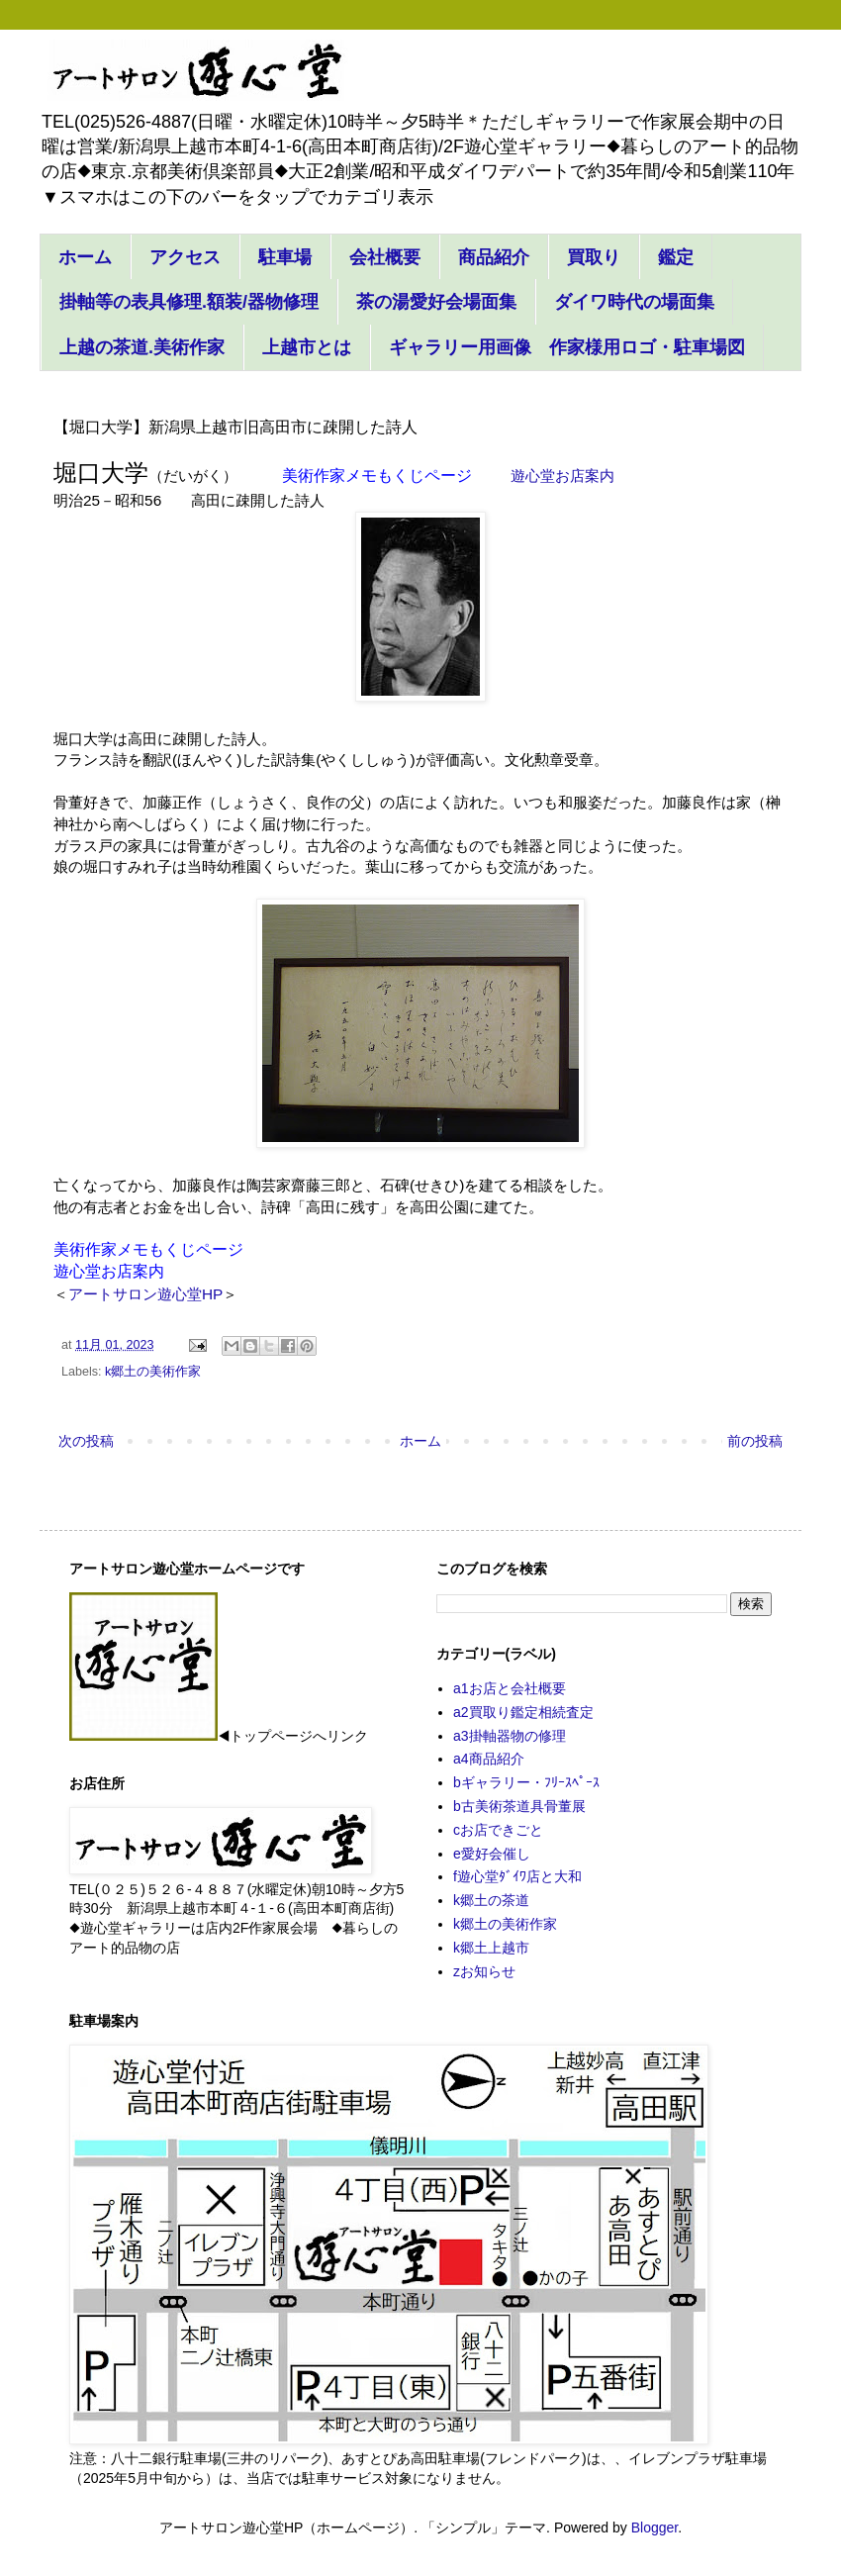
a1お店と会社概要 (509, 1688)
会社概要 (384, 257)
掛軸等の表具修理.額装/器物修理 (189, 302)
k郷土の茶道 (491, 1900)
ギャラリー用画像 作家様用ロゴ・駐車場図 (567, 347)
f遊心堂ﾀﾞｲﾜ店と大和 (517, 1876)
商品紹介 (493, 257)
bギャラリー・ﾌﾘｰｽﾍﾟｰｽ (526, 1782)
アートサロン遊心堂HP (145, 1294)
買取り (593, 257)
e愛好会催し (491, 1853)
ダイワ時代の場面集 (634, 302)
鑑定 (676, 257)
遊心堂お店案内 (108, 1271)
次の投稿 (86, 1441)
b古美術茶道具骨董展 (519, 1806)
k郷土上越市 (491, 1948)
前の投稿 (755, 1441)
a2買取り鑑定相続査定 (523, 1712)
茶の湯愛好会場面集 (436, 302)
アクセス (185, 257)
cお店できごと (498, 1830)
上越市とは (306, 347)
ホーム (85, 257)
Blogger (654, 2527)
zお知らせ (484, 1971)
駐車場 (285, 257)
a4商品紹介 (488, 1758)
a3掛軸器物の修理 (509, 1736)
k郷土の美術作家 (153, 1372)
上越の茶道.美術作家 (142, 347)
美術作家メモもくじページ (377, 475)
